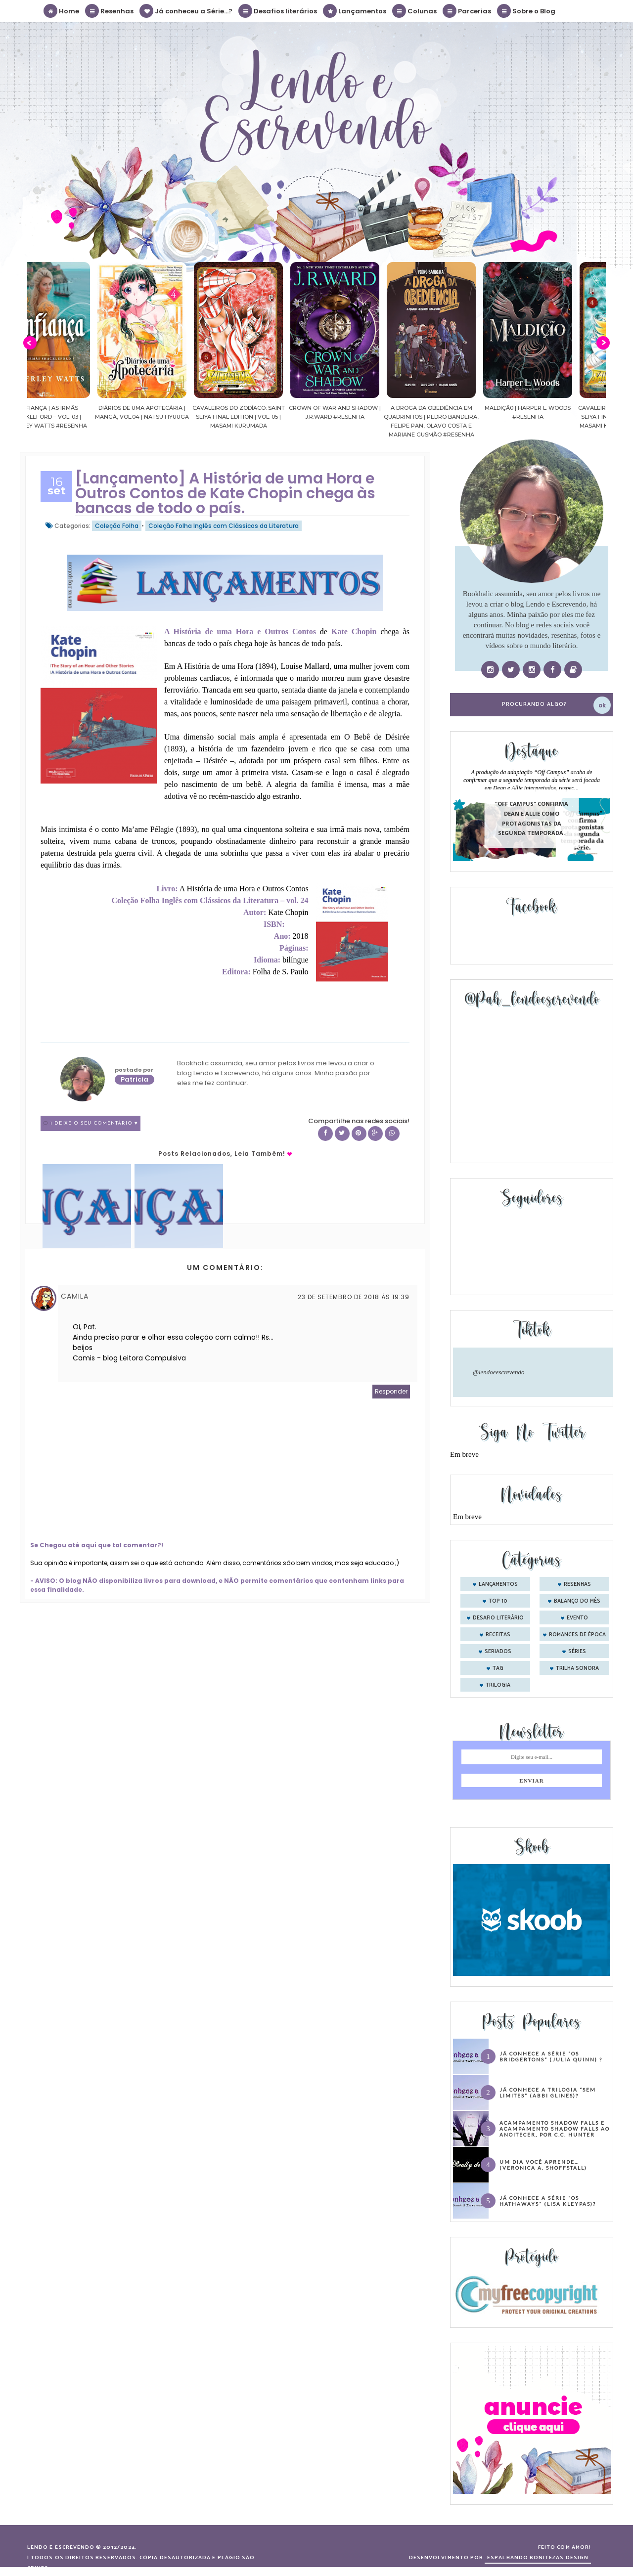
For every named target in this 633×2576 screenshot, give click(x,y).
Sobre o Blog (526, 11)
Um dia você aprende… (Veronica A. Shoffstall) (543, 2165)
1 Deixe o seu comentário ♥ (94, 1123)
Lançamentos (355, 11)
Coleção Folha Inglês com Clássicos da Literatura (223, 526)
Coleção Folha (116, 526)
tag (498, 1668)
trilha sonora (577, 1668)
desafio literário (498, 1618)
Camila (75, 1296)
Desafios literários (278, 11)
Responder (391, 1391)
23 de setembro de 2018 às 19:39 (353, 1297)
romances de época (577, 1634)
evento (577, 1618)
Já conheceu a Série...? (186, 11)
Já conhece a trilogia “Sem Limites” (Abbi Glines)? (547, 2092)
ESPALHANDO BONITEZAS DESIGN (537, 2557)
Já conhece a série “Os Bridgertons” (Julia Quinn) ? (550, 2056)
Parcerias (467, 11)
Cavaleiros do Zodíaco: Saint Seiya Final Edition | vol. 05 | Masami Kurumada (268, 416)
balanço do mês (577, 1601)
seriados (498, 1651)
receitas (498, 1634)
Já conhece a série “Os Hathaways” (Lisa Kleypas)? (547, 2201)
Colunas (415, 11)
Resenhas (110, 11)
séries (577, 1651)
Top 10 (498, 1601)
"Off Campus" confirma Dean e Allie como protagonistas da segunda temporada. (531, 818)
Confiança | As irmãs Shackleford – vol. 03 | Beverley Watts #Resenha (75, 416)
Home (62, 11)
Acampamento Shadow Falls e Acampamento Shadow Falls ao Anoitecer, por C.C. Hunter (554, 2129)
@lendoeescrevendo (499, 1372)
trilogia (498, 1685)
